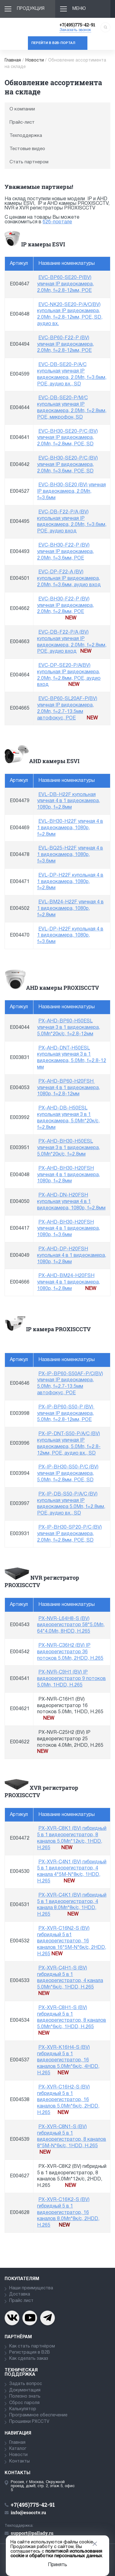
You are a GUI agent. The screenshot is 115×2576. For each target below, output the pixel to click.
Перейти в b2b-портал (53, 43)
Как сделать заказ (28, 2359)
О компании (22, 109)
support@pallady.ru (32, 2533)
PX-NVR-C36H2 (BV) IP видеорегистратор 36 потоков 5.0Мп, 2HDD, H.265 (70, 1652)
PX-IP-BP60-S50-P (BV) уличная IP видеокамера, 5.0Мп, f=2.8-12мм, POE (65, 1413)
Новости (34, 60)
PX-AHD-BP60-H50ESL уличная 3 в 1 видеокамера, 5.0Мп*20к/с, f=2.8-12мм (68, 1027)
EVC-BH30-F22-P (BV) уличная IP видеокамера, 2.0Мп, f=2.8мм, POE (65, 605)
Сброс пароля (24, 2403)
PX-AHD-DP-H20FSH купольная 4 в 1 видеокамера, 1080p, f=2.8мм (71, 1255)
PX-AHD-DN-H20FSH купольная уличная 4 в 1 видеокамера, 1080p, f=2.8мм (71, 1201)
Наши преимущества (31, 2288)
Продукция (30, 9)
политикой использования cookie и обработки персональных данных (56, 2553)
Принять (57, 2565)
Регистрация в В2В (29, 2353)
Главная (13, 60)
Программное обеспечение (38, 2415)
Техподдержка (26, 135)
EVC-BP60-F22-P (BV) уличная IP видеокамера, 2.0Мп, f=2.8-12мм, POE (65, 344)
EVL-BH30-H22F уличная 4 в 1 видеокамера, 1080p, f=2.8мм (70, 828)
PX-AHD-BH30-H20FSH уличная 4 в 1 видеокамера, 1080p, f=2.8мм (68, 1175)
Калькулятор (22, 2409)
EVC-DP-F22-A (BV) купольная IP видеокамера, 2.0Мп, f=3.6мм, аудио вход (69, 578)
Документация (24, 2390)
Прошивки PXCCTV (29, 2422)
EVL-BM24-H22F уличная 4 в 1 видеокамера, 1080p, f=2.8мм (70, 908)
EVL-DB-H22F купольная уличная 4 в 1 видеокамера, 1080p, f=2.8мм (68, 801)
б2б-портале (57, 222)
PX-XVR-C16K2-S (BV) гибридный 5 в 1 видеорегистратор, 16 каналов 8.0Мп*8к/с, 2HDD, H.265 (68, 2213)
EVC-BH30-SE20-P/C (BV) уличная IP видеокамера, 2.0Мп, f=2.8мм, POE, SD (67, 438)
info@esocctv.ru (28, 2512)
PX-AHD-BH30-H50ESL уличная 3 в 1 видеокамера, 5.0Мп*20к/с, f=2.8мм (68, 1148)
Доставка (19, 2294)
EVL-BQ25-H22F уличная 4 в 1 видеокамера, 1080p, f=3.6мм (70, 854)
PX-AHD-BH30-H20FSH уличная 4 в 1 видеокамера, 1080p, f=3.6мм (68, 1228)
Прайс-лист (22, 122)
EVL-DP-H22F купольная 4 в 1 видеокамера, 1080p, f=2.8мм (70, 881)
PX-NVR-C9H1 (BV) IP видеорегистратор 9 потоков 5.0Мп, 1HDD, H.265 (71, 1678)
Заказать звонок (75, 30)
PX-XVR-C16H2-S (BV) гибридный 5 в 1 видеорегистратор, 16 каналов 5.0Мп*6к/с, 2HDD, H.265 (68, 2100)
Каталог (17, 2449)
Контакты (19, 2461)
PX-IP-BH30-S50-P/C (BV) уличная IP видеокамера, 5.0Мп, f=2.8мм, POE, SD (67, 1473)
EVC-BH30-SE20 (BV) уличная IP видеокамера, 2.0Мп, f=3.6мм (71, 491)
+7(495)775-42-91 (77, 25)
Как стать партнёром (32, 2346)
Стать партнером (29, 162)
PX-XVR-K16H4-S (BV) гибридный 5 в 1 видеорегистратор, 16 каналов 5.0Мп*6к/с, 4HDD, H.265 (68, 2060)
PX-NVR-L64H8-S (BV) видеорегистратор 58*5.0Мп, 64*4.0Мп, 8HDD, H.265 (71, 1625)
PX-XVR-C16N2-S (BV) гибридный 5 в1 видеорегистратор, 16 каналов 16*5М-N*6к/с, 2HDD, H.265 (71, 1941)
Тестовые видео (27, 149)
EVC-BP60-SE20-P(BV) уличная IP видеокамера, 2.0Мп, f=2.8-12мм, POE (65, 284)
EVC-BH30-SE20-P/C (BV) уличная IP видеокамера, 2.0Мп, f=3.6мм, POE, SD (67, 464)
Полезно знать (24, 2397)
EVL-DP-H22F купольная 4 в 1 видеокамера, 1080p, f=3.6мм (70, 935)
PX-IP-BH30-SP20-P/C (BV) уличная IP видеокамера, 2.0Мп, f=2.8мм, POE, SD (69, 1534)
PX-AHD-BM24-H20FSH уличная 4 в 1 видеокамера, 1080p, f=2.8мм (68, 1282)
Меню (79, 9)
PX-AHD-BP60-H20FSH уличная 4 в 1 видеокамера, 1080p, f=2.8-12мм (68, 1088)
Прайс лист (21, 2301)
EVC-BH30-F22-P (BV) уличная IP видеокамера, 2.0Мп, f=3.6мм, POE (65, 551)
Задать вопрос (25, 2384)
